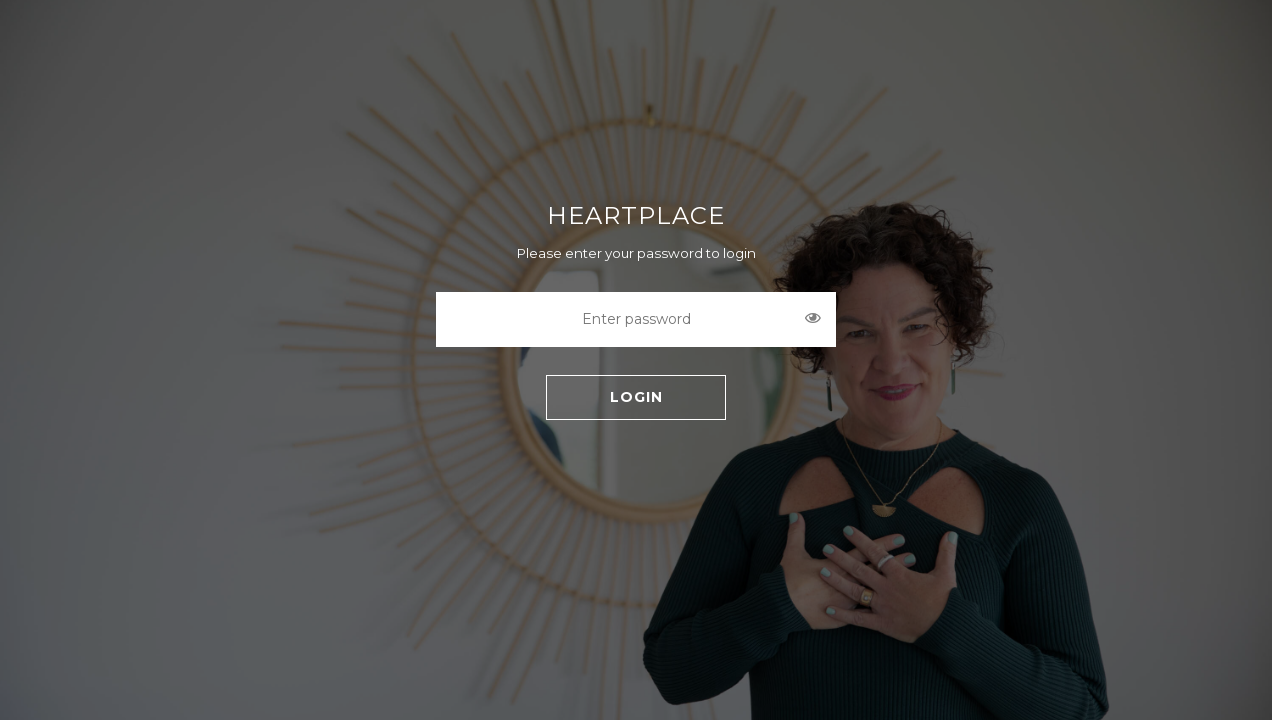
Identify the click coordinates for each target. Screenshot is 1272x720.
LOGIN (636, 397)
